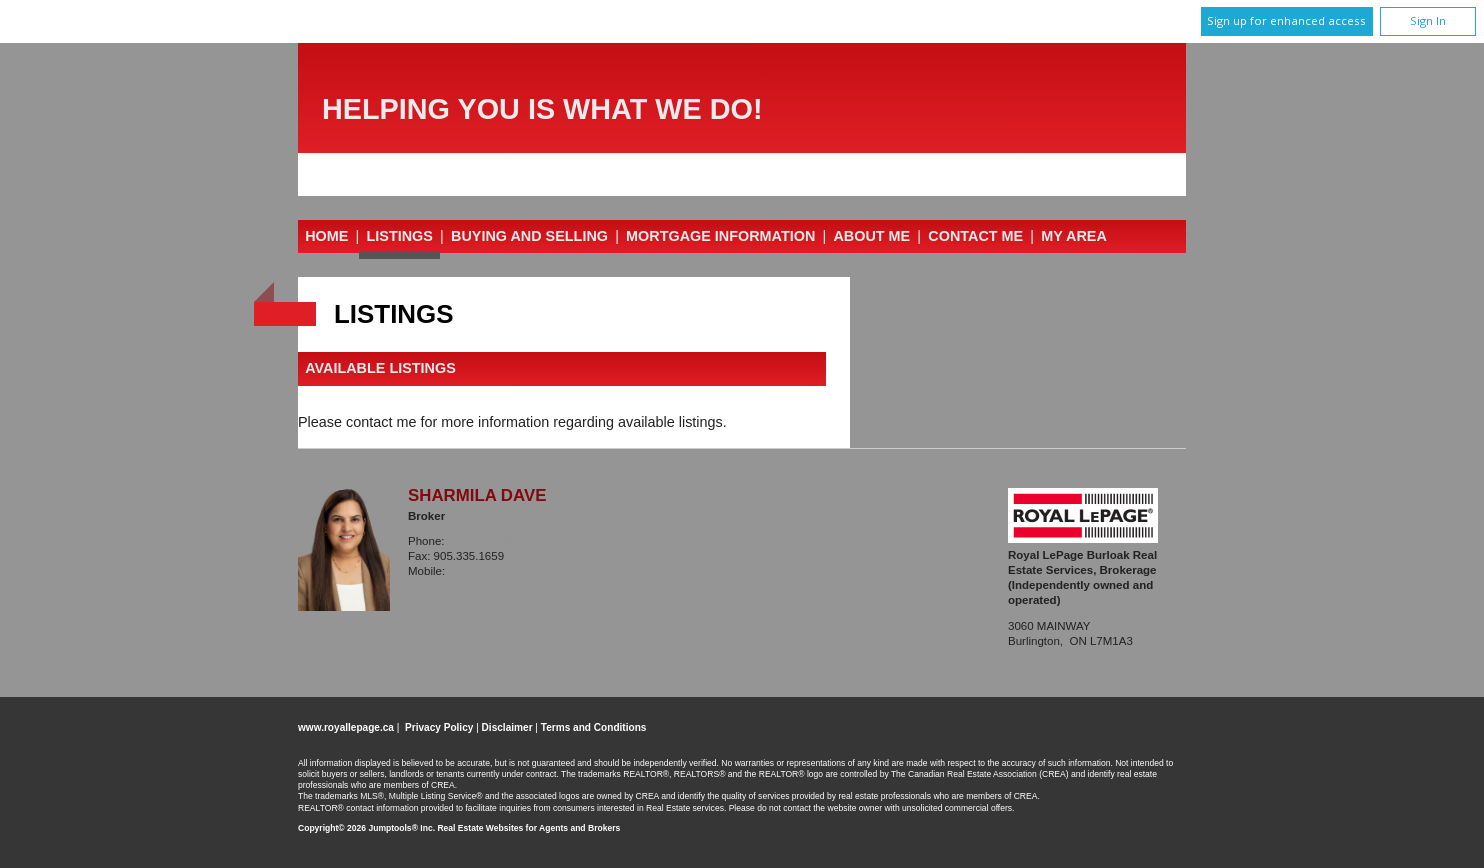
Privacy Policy (439, 727)
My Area (1074, 236)
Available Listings (380, 369)
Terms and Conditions (594, 727)
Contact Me (975, 236)
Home (326, 236)
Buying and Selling (529, 236)
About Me (871, 236)
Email (423, 586)
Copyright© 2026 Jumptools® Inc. (366, 828)
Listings (400, 236)
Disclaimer (507, 727)
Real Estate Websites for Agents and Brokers (528, 828)
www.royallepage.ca (346, 727)
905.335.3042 (486, 541)
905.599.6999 (487, 571)
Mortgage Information (720, 236)
